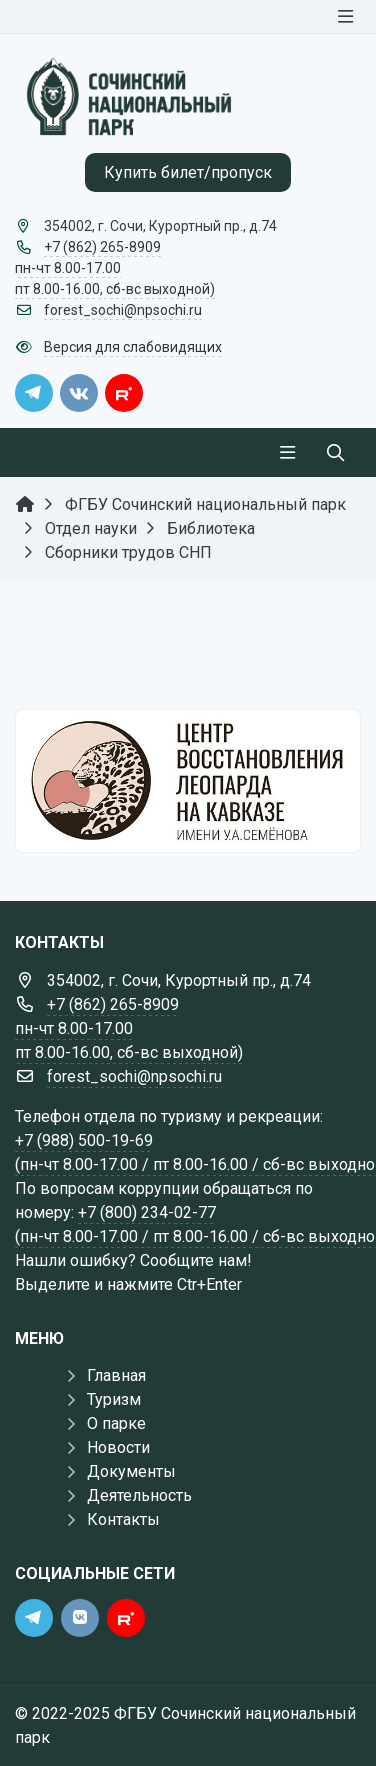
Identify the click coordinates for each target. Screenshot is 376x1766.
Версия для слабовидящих (133, 347)
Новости (118, 1447)
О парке (116, 1423)
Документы (131, 1471)
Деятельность (139, 1495)
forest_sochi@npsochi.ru (123, 310)
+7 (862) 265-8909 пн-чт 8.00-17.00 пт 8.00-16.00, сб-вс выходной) (115, 268)
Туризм (114, 1399)
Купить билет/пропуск (188, 172)
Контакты (123, 1519)
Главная (116, 1375)
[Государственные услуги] (188, 781)
